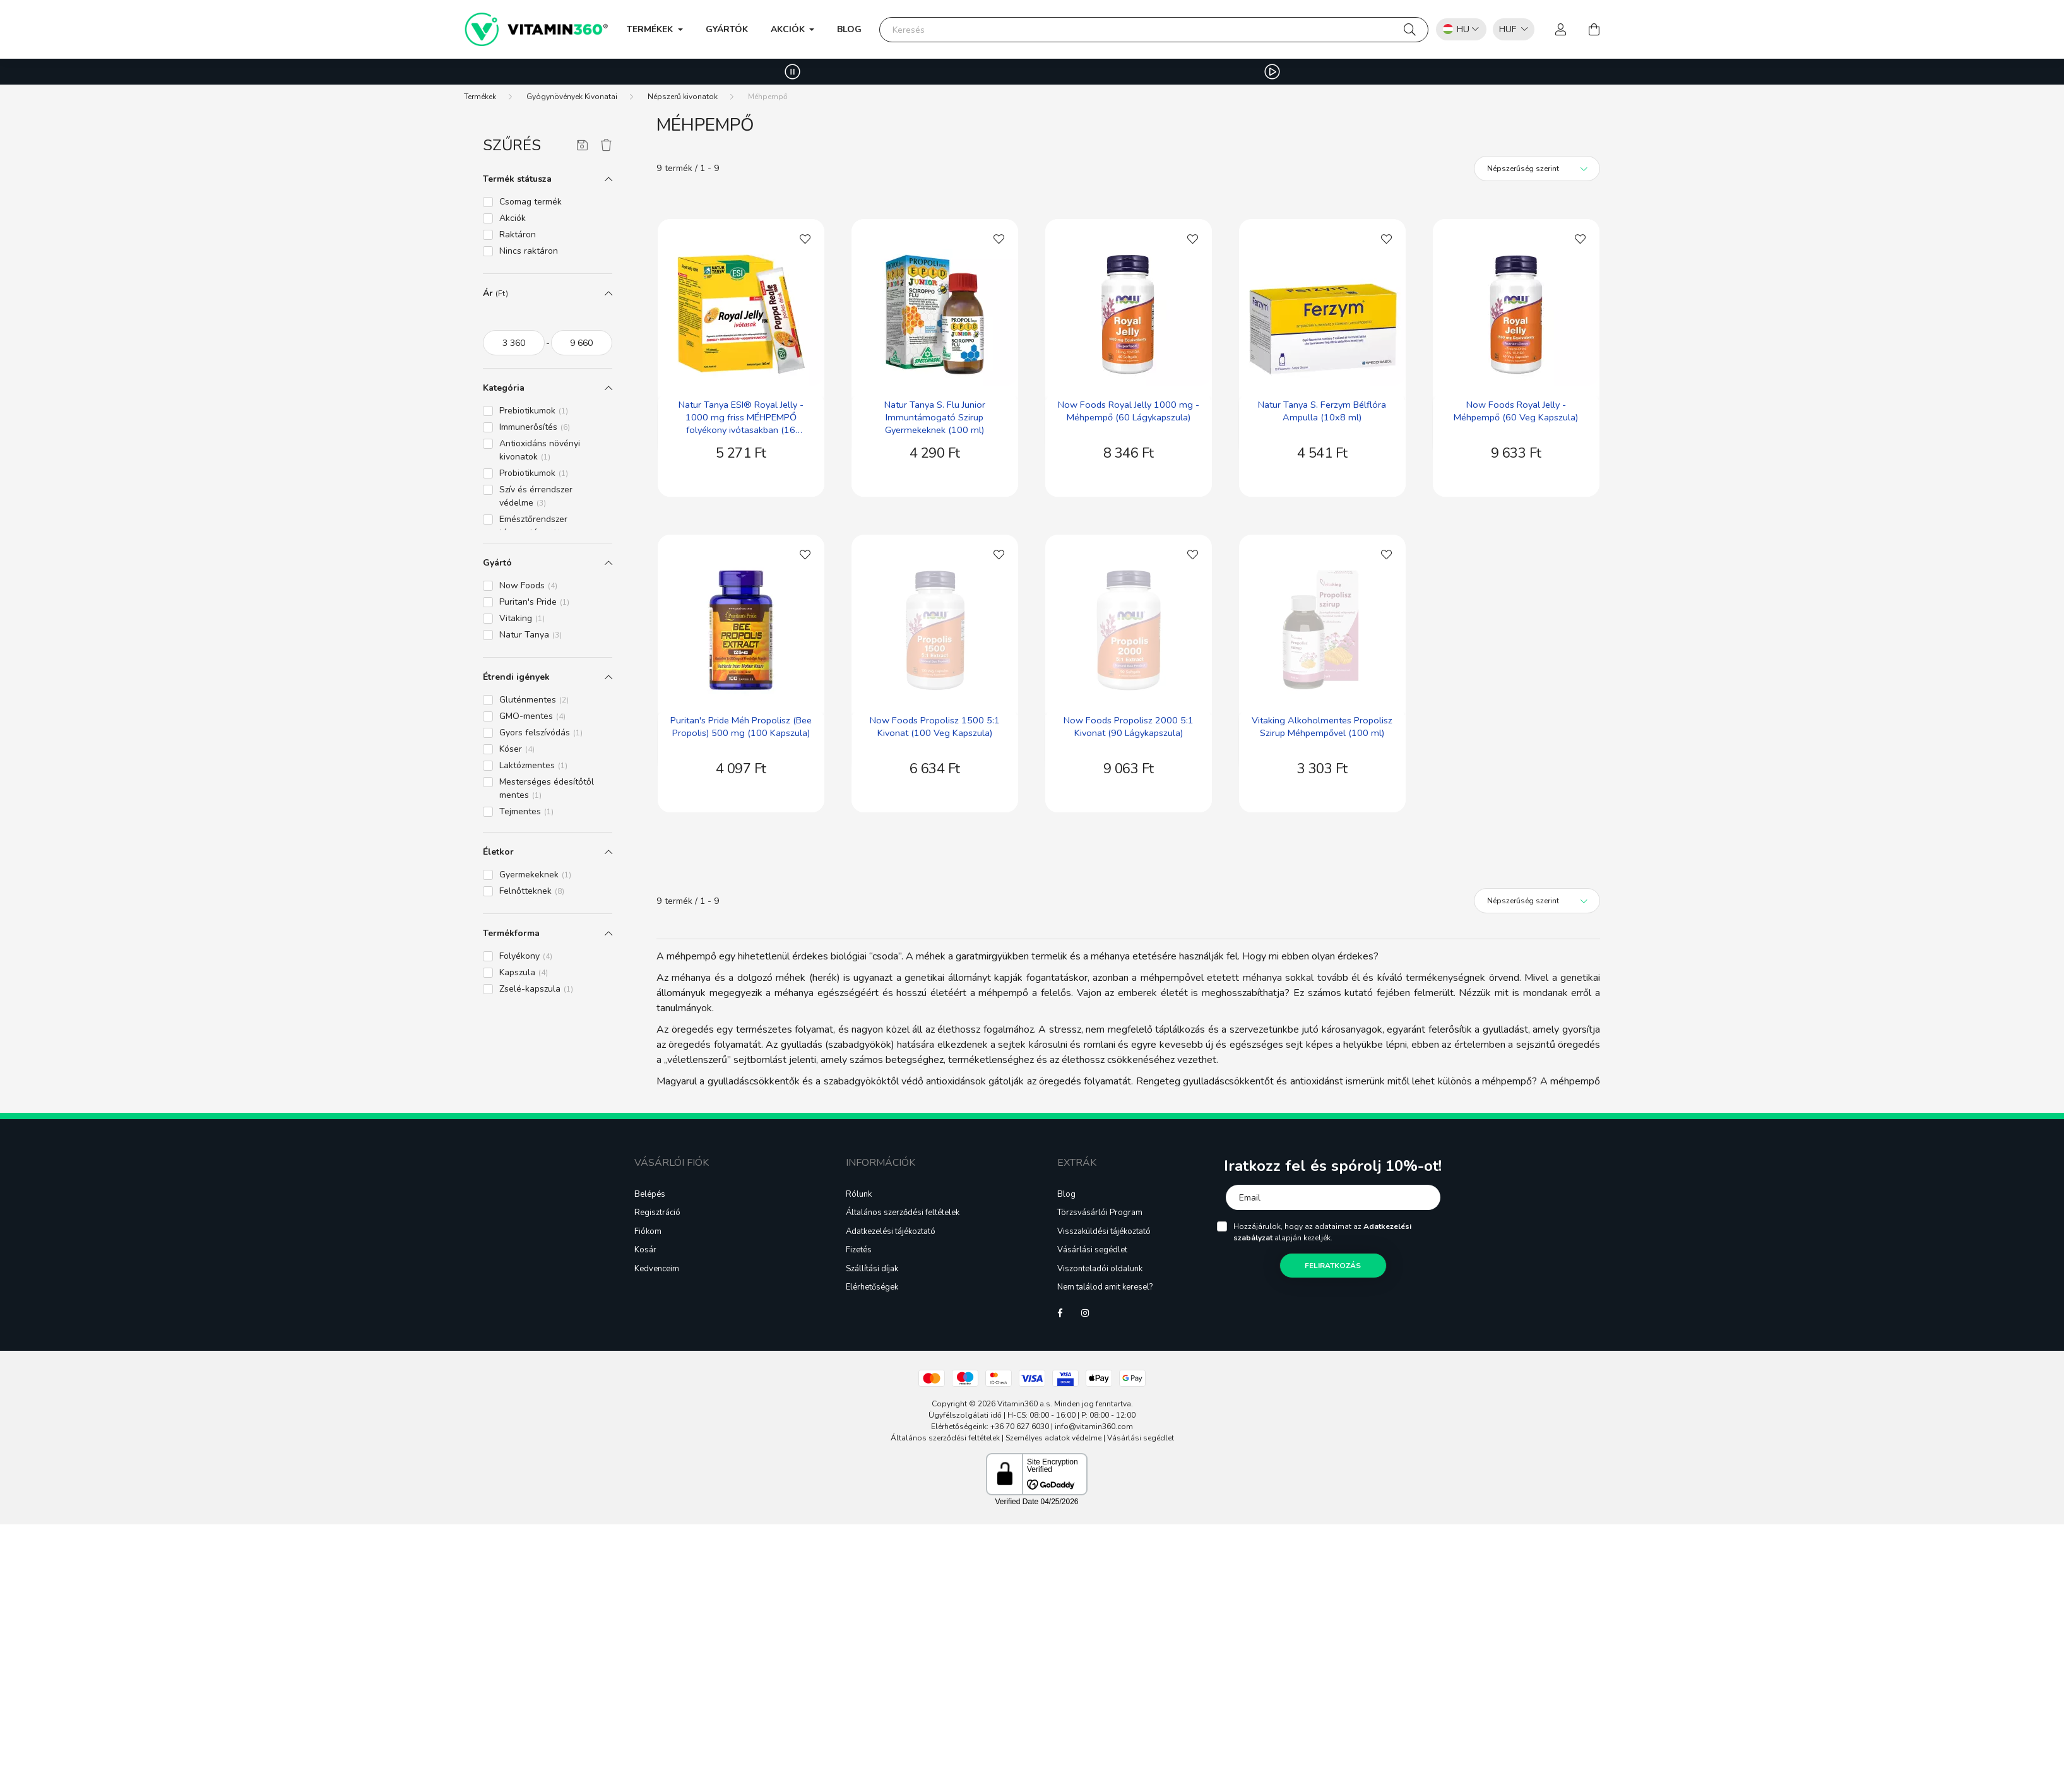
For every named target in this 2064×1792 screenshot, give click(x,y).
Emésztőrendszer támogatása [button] (533, 525)
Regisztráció (657, 1213)
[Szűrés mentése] (582, 146)
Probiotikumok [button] (533, 473)
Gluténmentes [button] (534, 700)
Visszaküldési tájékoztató (1104, 1232)
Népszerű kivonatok (683, 97)
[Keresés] (1153, 29)
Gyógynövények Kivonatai (571, 97)
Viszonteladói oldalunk (1099, 1269)
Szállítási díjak (872, 1269)
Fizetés (859, 1250)
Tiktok (1110, 1313)
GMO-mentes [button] (532, 716)
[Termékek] (480, 97)
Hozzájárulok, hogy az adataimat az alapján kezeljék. (1322, 1232)
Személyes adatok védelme (1053, 1438)
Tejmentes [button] (526, 811)
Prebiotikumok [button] (533, 411)
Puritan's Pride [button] (534, 602)
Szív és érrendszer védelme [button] (535, 496)
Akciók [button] (789, 29)
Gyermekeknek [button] (535, 875)
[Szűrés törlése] (606, 146)
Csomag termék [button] (530, 202)
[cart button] (1593, 29)
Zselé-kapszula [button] (536, 989)
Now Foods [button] (528, 585)
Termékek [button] (651, 29)
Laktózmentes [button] (533, 765)
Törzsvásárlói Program (1099, 1213)
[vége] (582, 342)
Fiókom (647, 1232)
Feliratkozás (1333, 1266)
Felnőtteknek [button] (531, 891)
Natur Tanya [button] (530, 635)
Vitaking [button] (522, 618)
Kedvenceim (656, 1269)
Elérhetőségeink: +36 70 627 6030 (990, 1426)
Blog (849, 29)
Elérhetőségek (872, 1288)
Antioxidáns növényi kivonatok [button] (539, 450)
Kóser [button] (517, 749)
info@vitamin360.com (1094, 1426)
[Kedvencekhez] (805, 238)
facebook (1059, 1313)
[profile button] (1561, 29)
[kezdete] (514, 342)
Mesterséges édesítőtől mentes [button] (546, 788)
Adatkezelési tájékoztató (890, 1232)
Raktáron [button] (517, 234)
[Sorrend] (1537, 168)
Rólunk (859, 1195)
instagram (1085, 1313)
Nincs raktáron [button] (528, 251)
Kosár (645, 1250)
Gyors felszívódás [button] (541, 733)
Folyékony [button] (525, 956)
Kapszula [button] (523, 972)
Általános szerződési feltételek (902, 1213)
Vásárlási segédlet (1092, 1250)
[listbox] (1510, 28)
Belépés (649, 1195)
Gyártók (727, 29)
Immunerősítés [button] (534, 427)
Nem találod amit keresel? (1105, 1288)
